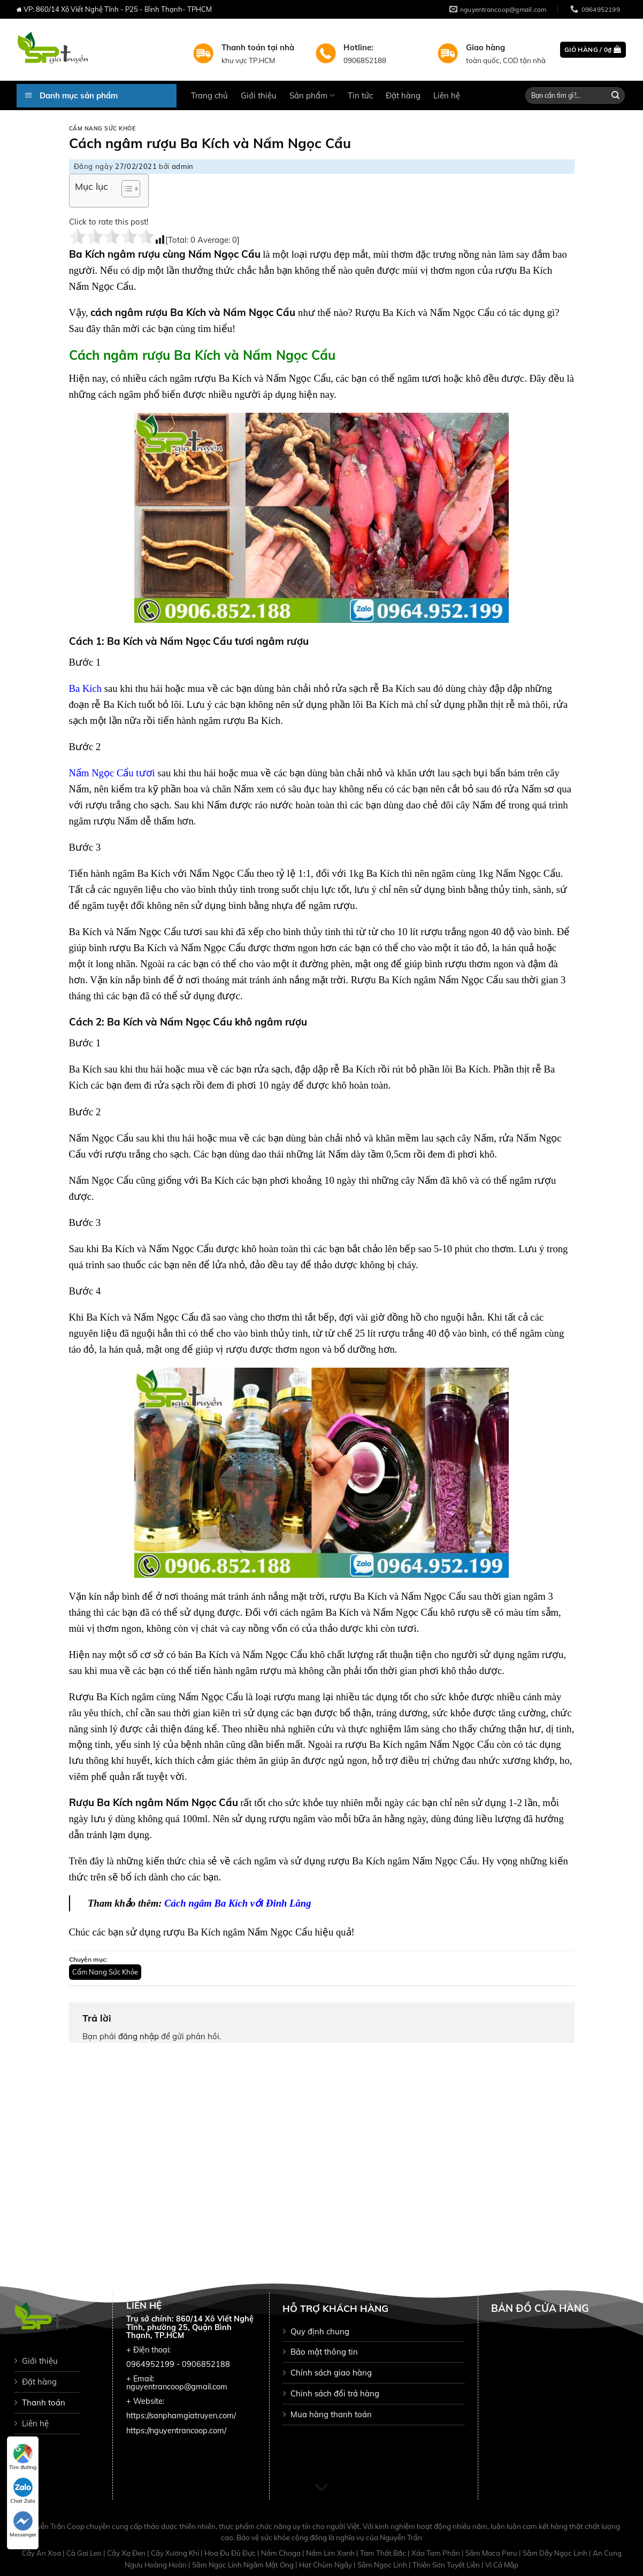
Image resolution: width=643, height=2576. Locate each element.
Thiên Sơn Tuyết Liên (446, 2564)
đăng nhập (138, 2036)
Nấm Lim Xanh (331, 2553)
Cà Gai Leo (84, 2553)
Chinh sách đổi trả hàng (334, 2393)
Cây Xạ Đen (127, 2553)
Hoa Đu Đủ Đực (230, 2553)
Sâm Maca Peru (492, 2553)
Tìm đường (22, 2457)
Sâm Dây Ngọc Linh (556, 2553)
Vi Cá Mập (501, 2564)
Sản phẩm (311, 95)
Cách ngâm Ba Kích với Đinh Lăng (237, 1903)
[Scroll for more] (321, 2488)
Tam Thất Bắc (384, 2553)
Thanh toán (43, 2402)
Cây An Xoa (42, 2553)
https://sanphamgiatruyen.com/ (181, 2415)
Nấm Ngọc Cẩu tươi (112, 772)
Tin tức (360, 95)
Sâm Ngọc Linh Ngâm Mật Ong (243, 2564)
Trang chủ (209, 95)
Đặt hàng (403, 95)
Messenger (23, 2524)
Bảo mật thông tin (324, 2352)
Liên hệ (446, 95)
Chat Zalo (22, 2491)
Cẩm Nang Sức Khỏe (102, 128)
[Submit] (615, 95)
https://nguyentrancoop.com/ (176, 2430)
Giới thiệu (259, 95)
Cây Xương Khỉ (176, 2553)
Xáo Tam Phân (436, 2553)
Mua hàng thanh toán (331, 2414)
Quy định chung (319, 2331)
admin (183, 166)
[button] (125, 190)
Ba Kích (85, 688)
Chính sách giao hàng (331, 2372)
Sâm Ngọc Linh (383, 2564)
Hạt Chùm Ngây (326, 2564)
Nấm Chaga (281, 2553)
